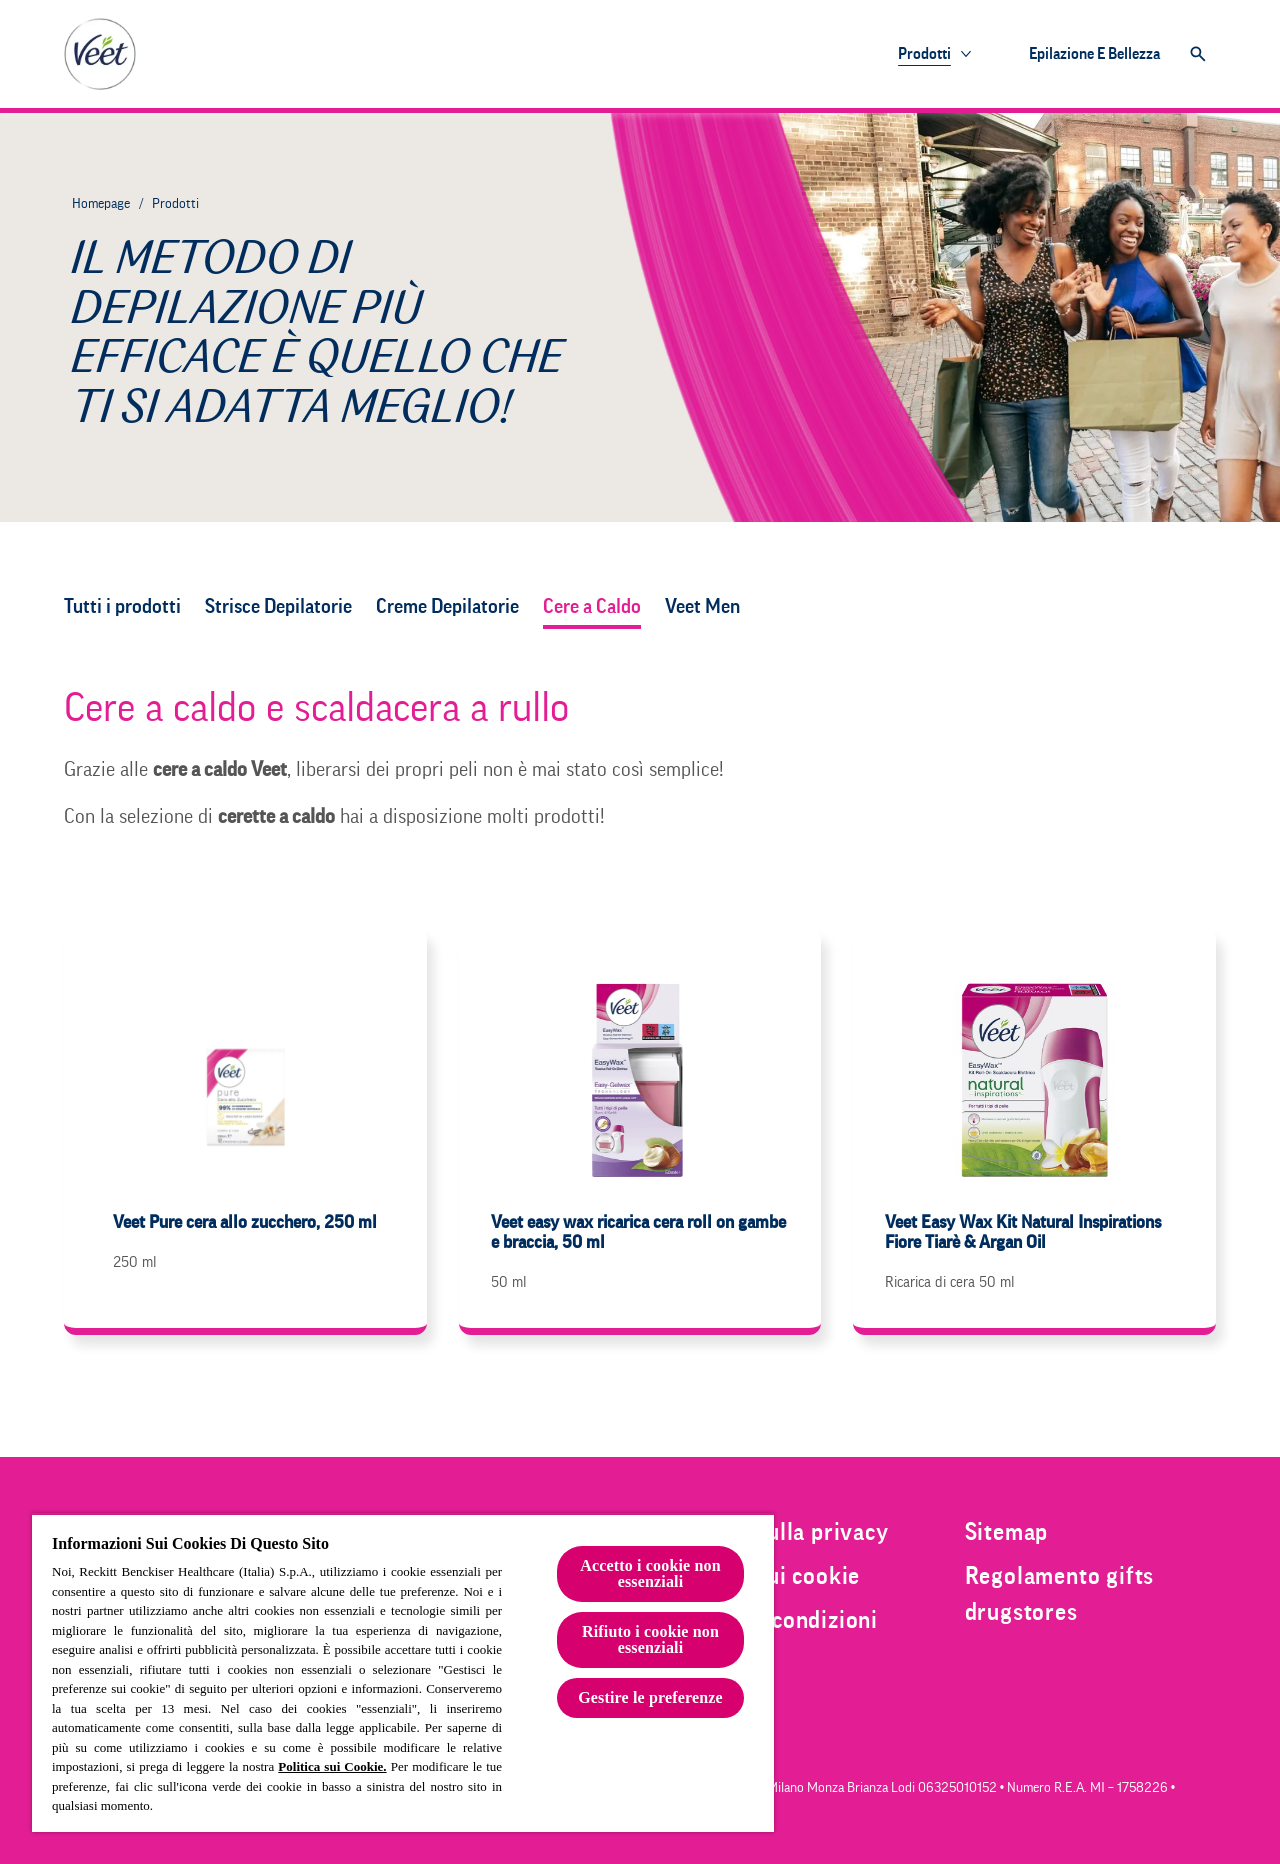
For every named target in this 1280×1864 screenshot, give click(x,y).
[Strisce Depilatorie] (278, 607)
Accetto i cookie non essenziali (650, 1573)
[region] (403, 1672)
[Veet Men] (704, 607)
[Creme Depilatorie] (447, 607)
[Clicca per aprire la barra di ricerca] (1198, 54)
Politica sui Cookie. (332, 1766)
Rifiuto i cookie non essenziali (650, 1639)
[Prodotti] (924, 54)
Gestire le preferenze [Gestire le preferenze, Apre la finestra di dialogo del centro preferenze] (650, 1697)
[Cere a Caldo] (592, 607)
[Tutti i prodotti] (122, 607)
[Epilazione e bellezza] (1094, 54)
